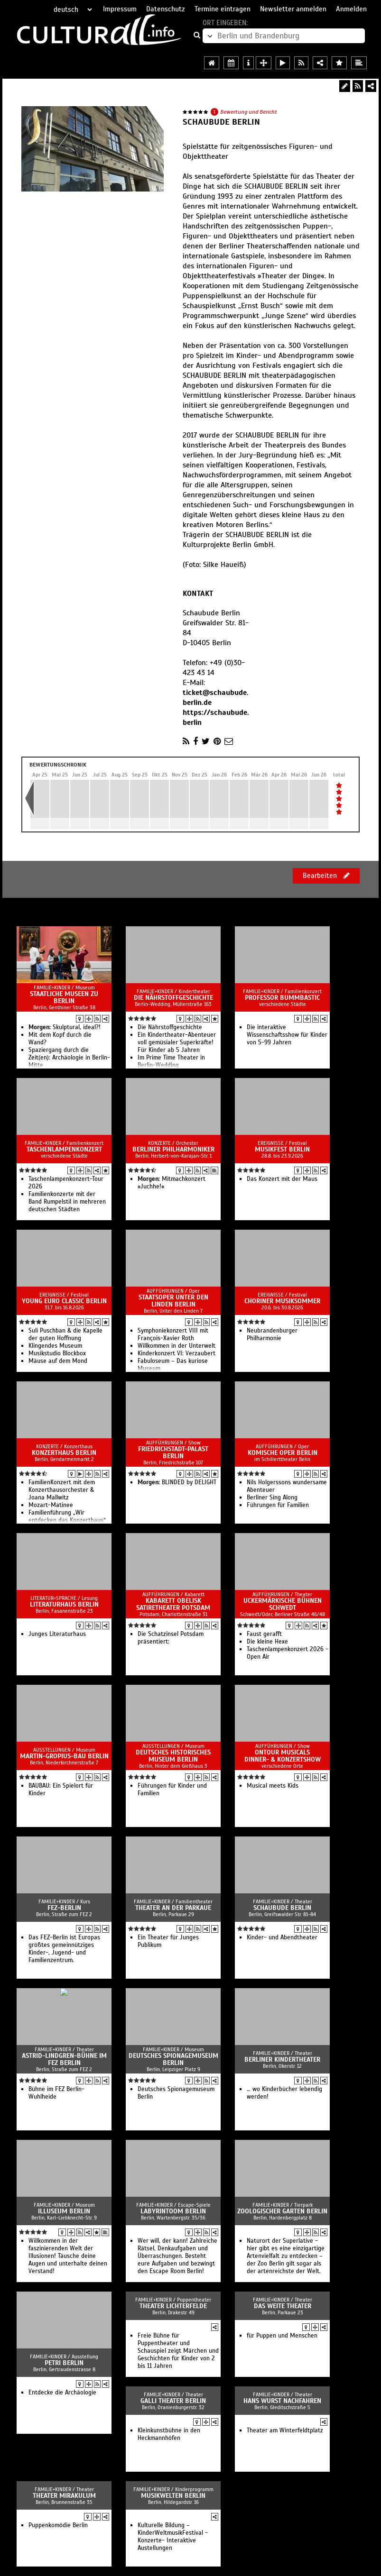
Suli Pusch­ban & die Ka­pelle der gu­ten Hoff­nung (65, 1334)
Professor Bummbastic (282, 997)
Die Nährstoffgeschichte (173, 997)
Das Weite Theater (282, 2306)
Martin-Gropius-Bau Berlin (64, 1756)
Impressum (120, 9)
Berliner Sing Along (272, 1497)
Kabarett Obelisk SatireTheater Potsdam (173, 1604)
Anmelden (351, 9)
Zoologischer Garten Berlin (282, 2211)
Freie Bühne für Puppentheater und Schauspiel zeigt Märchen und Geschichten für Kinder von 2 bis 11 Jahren (178, 2351)
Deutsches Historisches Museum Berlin (173, 1756)
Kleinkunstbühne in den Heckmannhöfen (169, 2434)
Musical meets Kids (272, 1786)
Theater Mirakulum (64, 2495)
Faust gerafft (264, 1634)
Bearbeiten (326, 875)
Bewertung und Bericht (248, 112)
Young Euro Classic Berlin (64, 1301)
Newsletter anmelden (293, 9)
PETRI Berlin (64, 2362)
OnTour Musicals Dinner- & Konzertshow (282, 1756)
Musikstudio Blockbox (57, 1353)
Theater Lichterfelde (173, 2306)
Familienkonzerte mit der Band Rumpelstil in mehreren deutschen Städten (67, 1201)
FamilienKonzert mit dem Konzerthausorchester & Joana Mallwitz (61, 1490)
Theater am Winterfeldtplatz (285, 2430)
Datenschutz (165, 9)
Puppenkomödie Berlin (58, 2525)
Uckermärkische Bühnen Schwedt (282, 1604)
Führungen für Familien (278, 1505)
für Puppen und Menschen (282, 2335)
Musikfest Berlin (282, 1149)
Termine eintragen (223, 9)
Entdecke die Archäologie (62, 2392)
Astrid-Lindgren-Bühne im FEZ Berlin (64, 2059)
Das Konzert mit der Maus (282, 1179)
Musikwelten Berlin (173, 2495)
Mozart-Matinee (50, 1505)
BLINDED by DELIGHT (177, 1482)
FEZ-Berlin (64, 1907)
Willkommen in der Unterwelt (176, 1346)
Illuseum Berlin (64, 2211)
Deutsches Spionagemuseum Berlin (173, 2059)
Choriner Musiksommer (282, 1301)
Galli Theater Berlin (173, 2400)
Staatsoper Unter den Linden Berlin (173, 1301)
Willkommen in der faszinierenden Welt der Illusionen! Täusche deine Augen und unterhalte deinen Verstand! (67, 2256)
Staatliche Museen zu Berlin (64, 997)
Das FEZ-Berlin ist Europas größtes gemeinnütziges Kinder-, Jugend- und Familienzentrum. (64, 1949)
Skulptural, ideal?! (64, 1027)
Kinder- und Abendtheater (282, 1937)
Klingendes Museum (55, 1346)
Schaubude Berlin (282, 1907)
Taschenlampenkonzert (64, 1149)
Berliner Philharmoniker (173, 1149)
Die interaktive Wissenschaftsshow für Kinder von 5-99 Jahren (287, 1034)
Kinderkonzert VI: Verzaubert (176, 1353)
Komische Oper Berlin (282, 1452)
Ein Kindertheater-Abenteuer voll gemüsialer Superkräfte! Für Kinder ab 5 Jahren (177, 1042)
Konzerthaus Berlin (64, 1452)
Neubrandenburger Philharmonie (272, 1334)
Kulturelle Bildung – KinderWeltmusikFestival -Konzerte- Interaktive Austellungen (173, 2536)
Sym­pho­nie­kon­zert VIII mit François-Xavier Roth (173, 1334)
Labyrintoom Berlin (173, 2211)
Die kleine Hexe (267, 1641)
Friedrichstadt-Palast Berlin (173, 1452)
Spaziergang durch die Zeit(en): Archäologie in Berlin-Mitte (69, 1057)
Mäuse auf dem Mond (57, 1361)
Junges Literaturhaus (57, 1634)
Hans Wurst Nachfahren (282, 2400)
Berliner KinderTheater (282, 2059)
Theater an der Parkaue (173, 1907)
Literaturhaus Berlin (64, 1604)
